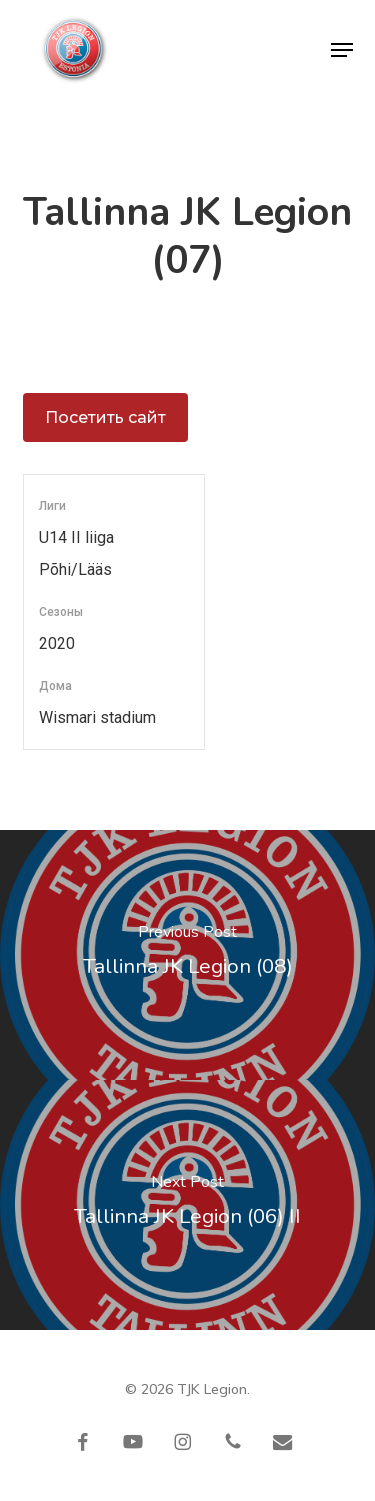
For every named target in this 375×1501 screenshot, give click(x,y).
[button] (342, 50)
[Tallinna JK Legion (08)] (187, 955)
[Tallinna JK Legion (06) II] (187, 1205)
